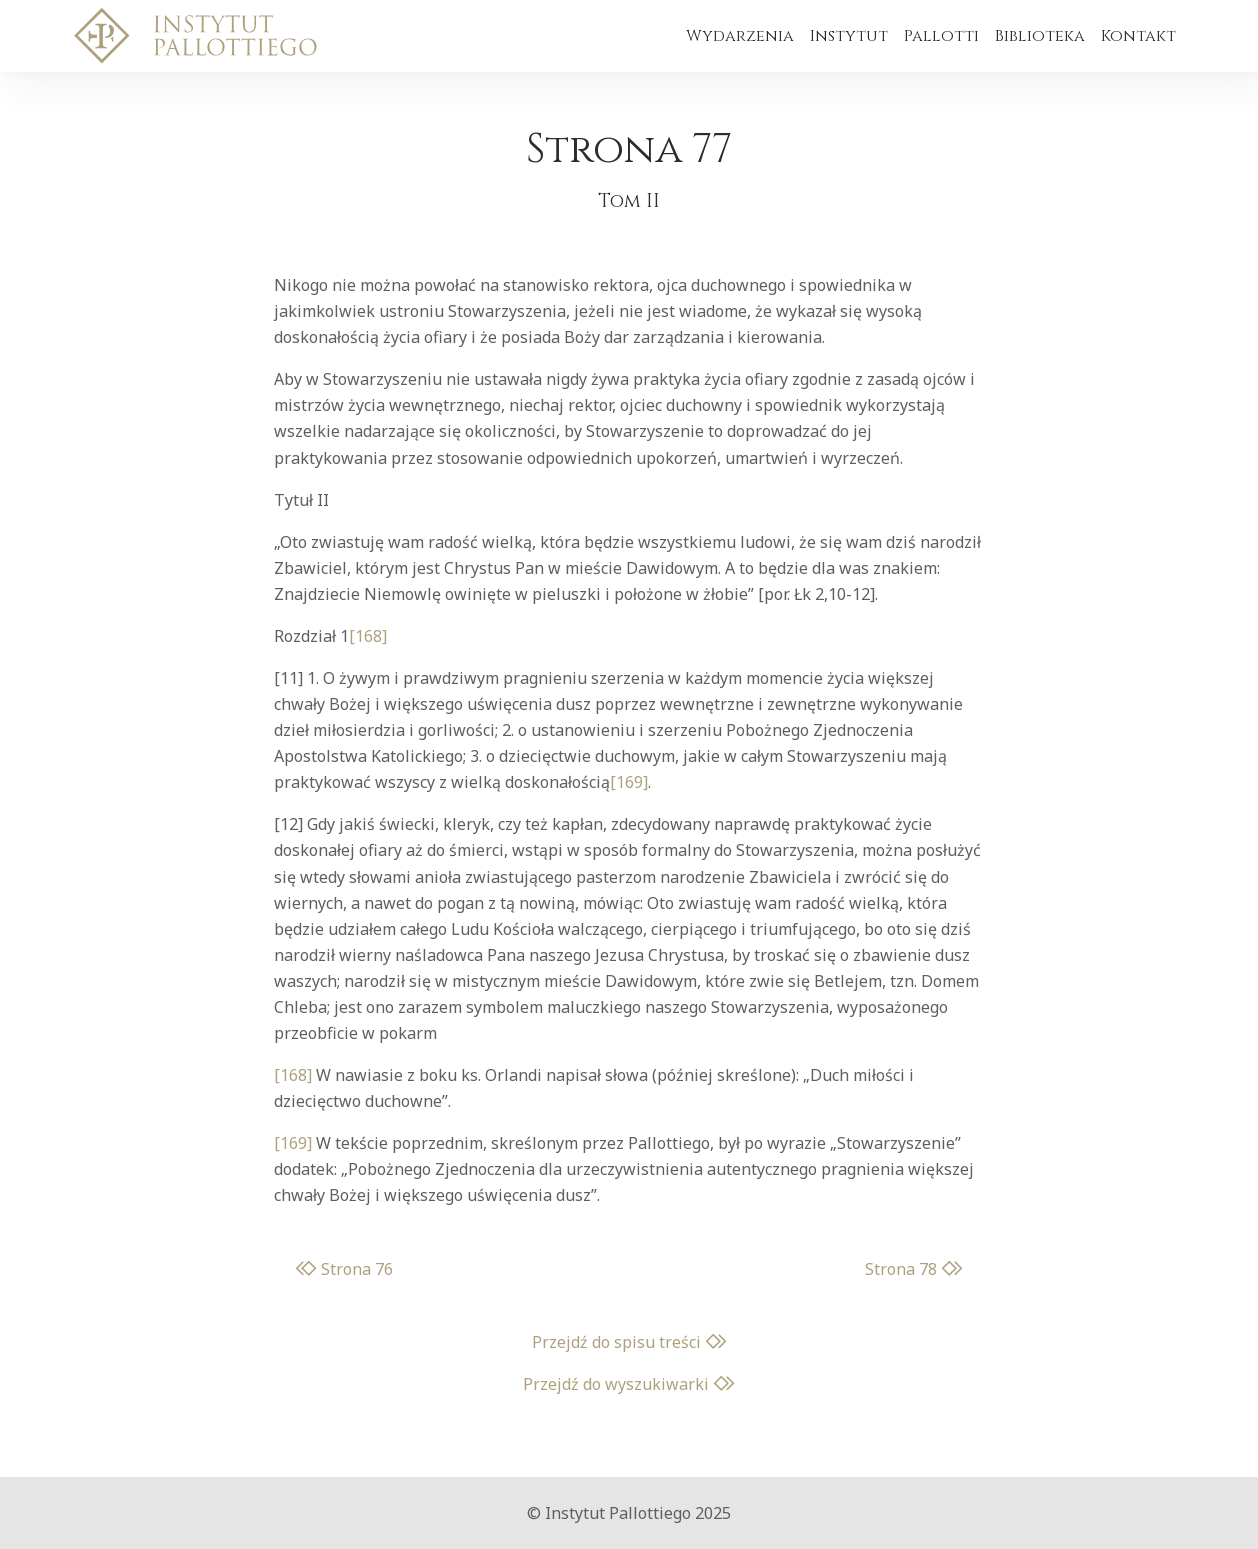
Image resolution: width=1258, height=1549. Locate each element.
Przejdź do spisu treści (629, 1342)
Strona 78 (914, 1269)
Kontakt (1138, 36)
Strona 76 (344, 1269)
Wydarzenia (740, 36)
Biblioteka (1040, 36)
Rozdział (305, 636)
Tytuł (293, 500)
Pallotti (941, 36)
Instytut (849, 36)
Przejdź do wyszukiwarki (629, 1384)
